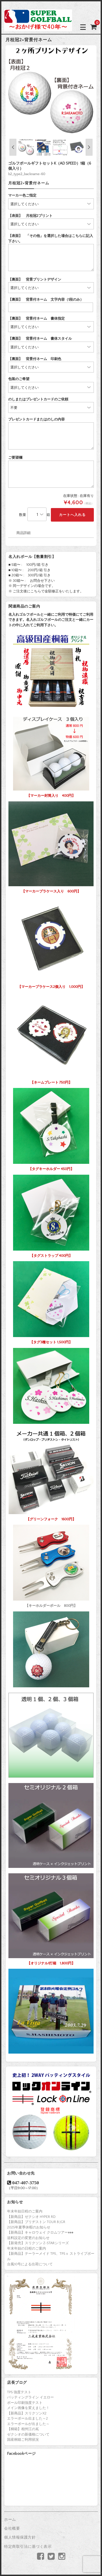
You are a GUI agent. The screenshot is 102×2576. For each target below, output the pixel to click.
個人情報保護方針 (20, 2537)
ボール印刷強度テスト (24, 2403)
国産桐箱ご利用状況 (23, 2440)
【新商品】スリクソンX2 (27, 2413)
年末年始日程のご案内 (24, 2211)
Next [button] (89, 147)
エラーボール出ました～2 (27, 2418)
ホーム (10, 2519)
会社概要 (12, 2528)
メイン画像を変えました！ (28, 2408)
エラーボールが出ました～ (28, 2424)
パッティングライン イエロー (30, 2397)
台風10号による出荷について (30, 2264)
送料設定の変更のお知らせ (28, 2238)
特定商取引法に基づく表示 (27, 2547)
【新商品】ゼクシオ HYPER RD (31, 2217)
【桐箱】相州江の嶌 (23, 2429)
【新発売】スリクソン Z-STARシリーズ (38, 2243)
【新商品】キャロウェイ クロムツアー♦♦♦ (40, 2232)
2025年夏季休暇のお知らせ (28, 2227)
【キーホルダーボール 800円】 (51, 1565)
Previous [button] (13, 147)
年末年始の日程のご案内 (26, 2248)
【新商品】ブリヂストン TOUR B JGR (36, 2222)
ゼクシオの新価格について (28, 2434)
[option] (51, 90)
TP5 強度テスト (19, 2392)
